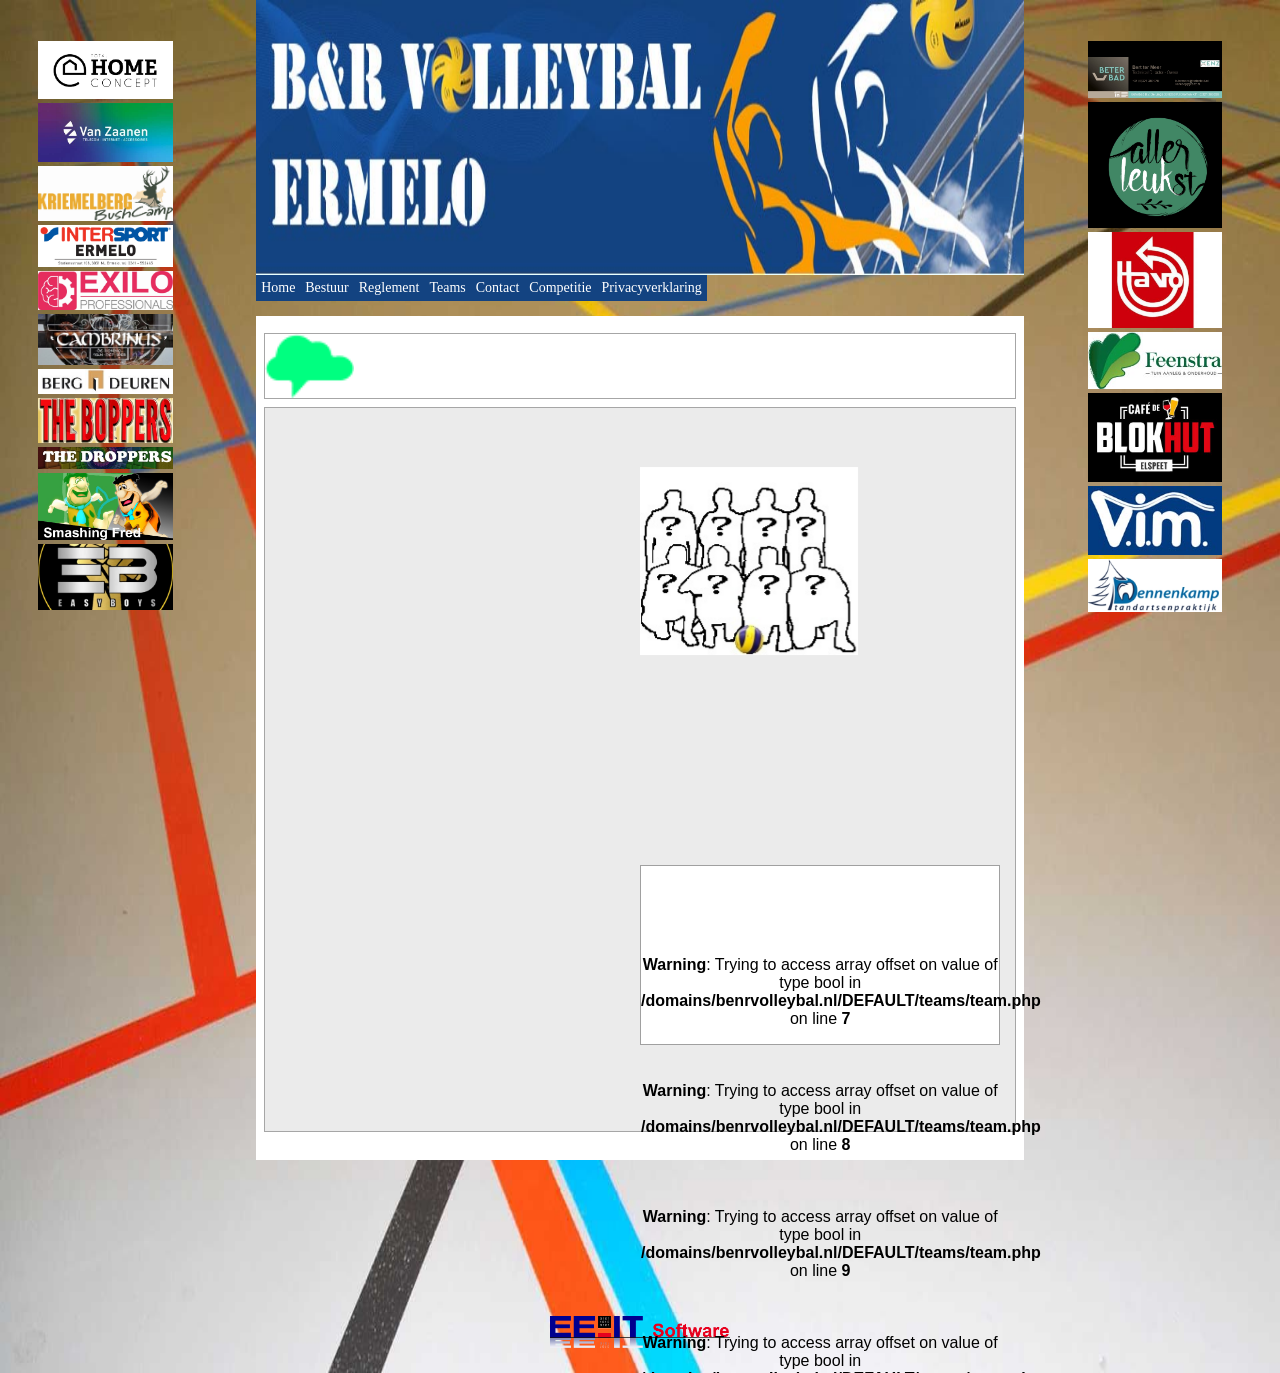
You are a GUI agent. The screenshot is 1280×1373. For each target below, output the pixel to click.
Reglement (389, 287)
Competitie (560, 287)
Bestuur (327, 287)
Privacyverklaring (652, 287)
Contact (498, 287)
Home (278, 287)
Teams (447, 287)
